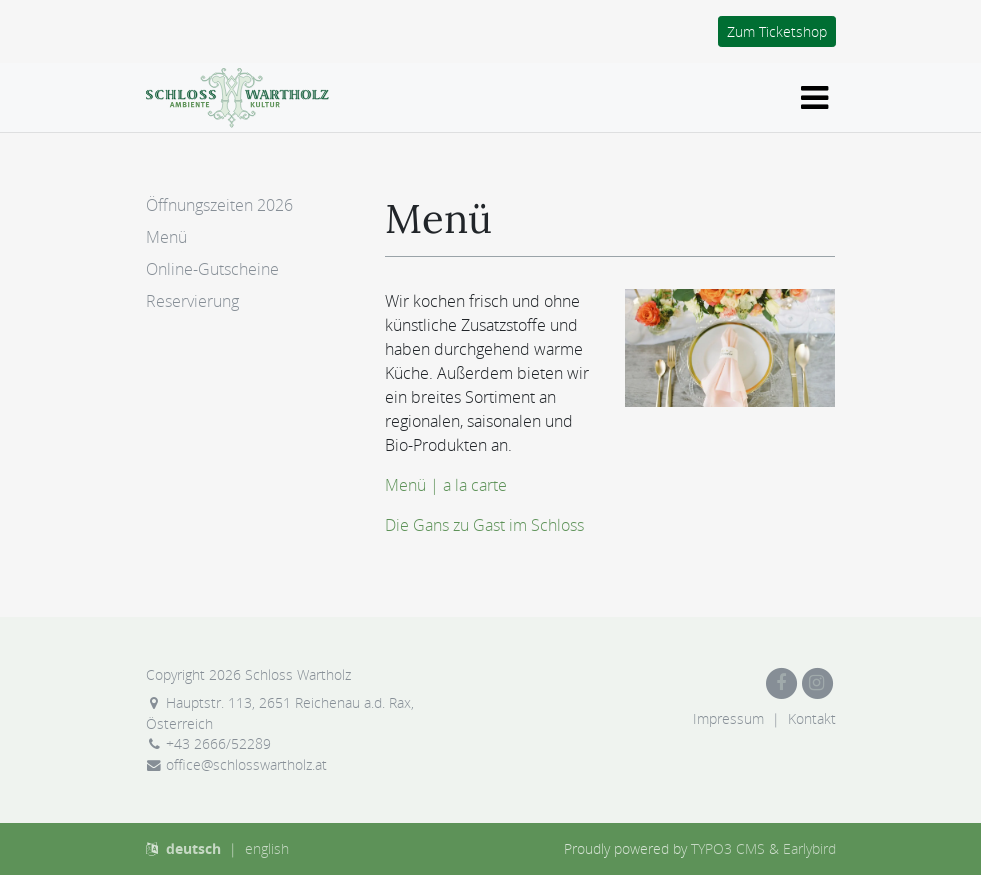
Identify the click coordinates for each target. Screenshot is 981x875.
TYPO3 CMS (728, 848)
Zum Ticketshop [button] (777, 31)
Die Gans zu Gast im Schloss (484, 525)
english (267, 848)
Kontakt (812, 718)
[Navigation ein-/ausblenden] (814, 97)
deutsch (193, 848)
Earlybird (809, 848)
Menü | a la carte (446, 485)
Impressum (728, 718)
